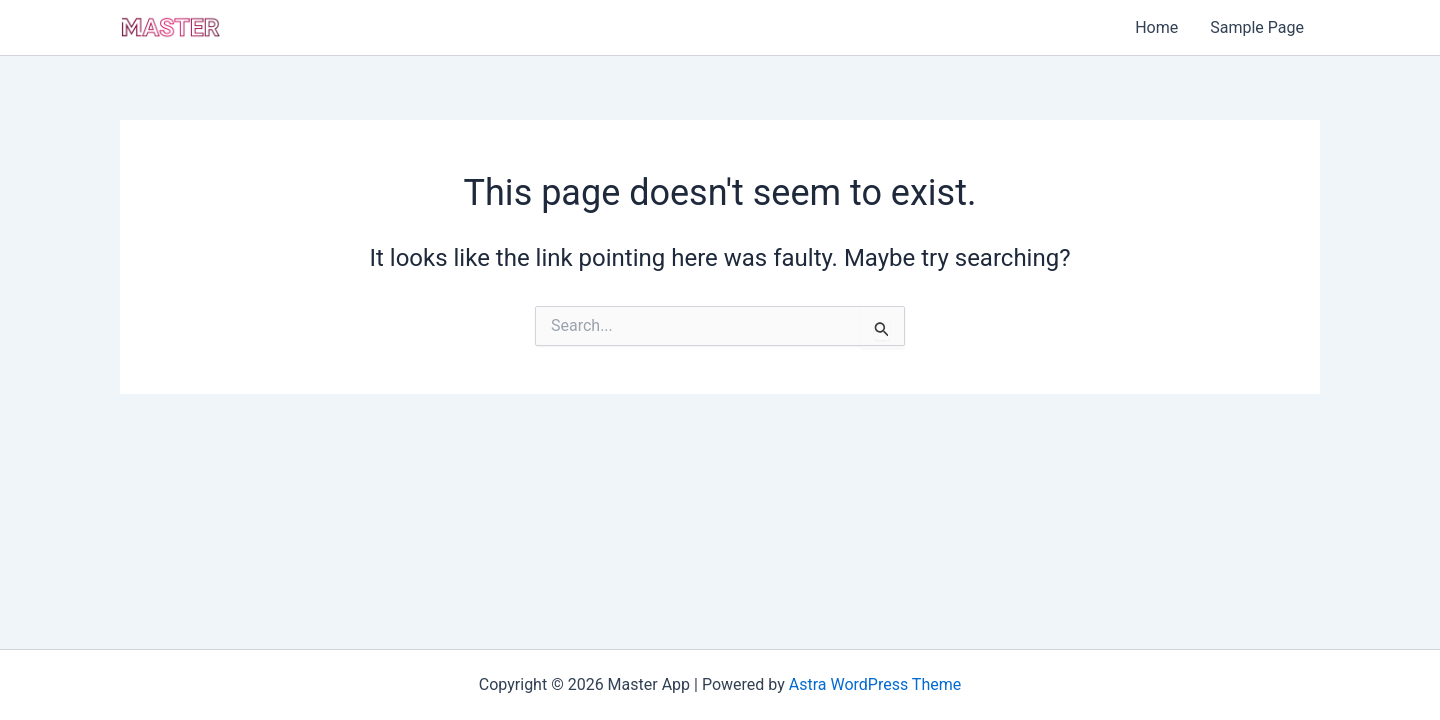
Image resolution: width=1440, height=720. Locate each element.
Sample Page (1257, 27)
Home (1156, 27)
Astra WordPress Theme (875, 684)
